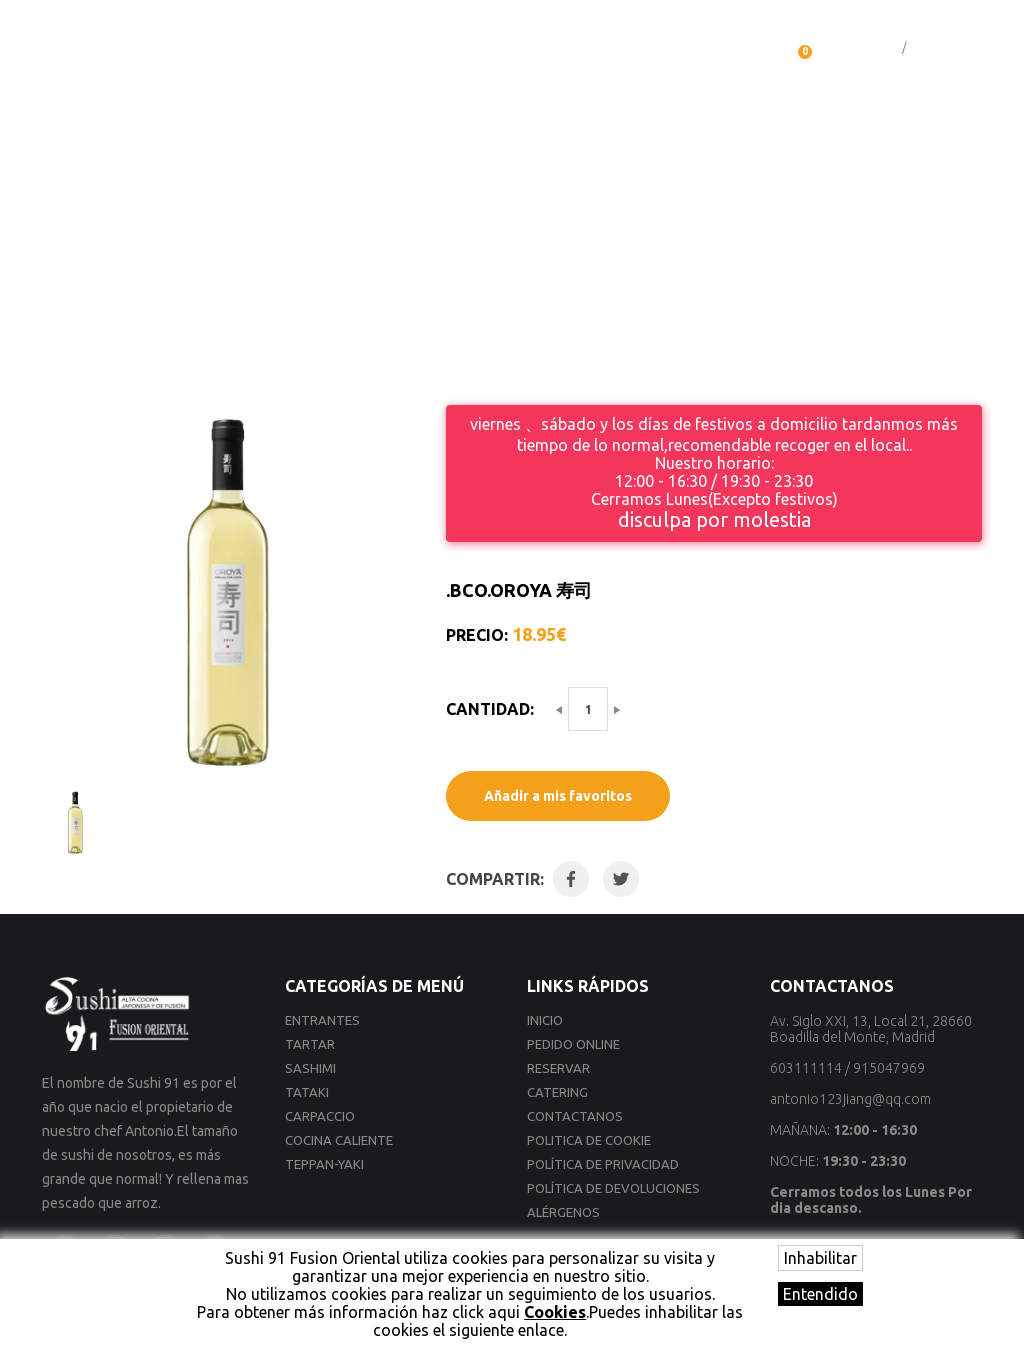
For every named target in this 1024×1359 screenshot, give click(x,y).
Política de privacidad (603, 1164)
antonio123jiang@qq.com (850, 1099)
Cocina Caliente (339, 1140)
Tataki (307, 1092)
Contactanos (719, 49)
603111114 (806, 1068)
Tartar (310, 1044)
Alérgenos (563, 1212)
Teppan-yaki (324, 1164)
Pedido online (318, 49)
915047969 (889, 1068)
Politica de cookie (589, 1140)
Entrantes (322, 1020)
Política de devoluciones (613, 1188)
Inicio (219, 49)
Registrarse (942, 47)
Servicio (426, 49)
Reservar (517, 49)
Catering (610, 49)
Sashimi (310, 1068)
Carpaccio (320, 1116)
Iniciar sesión (863, 47)
